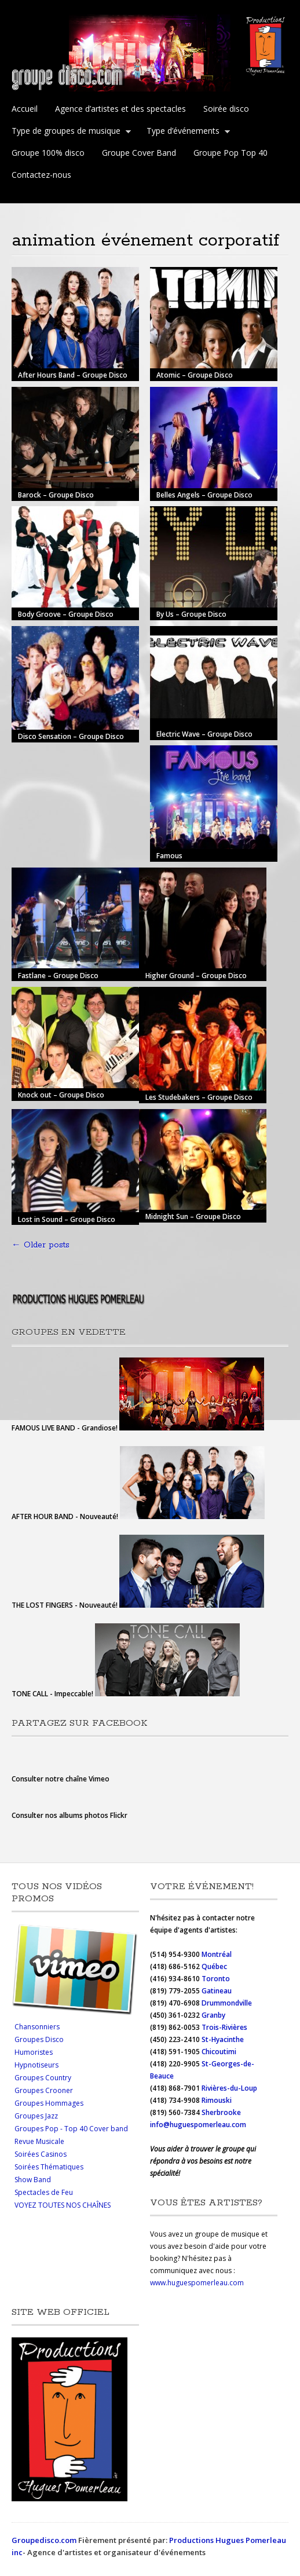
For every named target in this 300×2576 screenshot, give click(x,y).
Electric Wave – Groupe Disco (204, 734)
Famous (169, 856)
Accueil (25, 108)
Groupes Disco (39, 2039)
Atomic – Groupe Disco (194, 375)
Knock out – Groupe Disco (61, 1095)
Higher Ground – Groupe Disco (196, 975)
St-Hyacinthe (223, 2039)
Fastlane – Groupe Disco (58, 975)
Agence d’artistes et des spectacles (120, 108)
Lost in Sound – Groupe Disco (66, 1219)
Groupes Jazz (36, 2116)
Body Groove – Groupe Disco (66, 614)
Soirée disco (226, 108)
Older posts (40, 1245)
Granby (213, 2015)
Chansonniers (37, 2027)
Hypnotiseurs (36, 2065)
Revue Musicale (39, 2141)
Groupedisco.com (44, 2540)
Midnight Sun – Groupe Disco (193, 1216)
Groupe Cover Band (139, 152)
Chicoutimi (219, 2052)
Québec (215, 1966)
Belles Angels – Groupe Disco (204, 495)
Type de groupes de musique (68, 132)
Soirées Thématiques (48, 2167)
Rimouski (217, 2100)
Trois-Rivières (224, 2027)
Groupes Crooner (43, 2090)
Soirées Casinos (40, 2154)
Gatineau (217, 1991)
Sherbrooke (221, 2112)
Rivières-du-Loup (229, 2088)
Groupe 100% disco (48, 152)
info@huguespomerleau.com (198, 2124)
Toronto (217, 1979)
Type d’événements (186, 132)
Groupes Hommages (48, 2103)
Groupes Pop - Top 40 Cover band (71, 2129)
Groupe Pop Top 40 (230, 152)
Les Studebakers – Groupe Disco (199, 1097)
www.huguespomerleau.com (197, 2283)
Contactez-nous (41, 174)
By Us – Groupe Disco (191, 614)
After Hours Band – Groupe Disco (72, 375)
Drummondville (227, 2003)
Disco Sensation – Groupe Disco (71, 736)
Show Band (32, 2180)
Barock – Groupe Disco (56, 495)
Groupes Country (42, 2078)
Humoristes (33, 2052)
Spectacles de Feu (43, 2192)
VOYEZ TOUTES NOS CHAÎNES (62, 2205)
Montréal (217, 1954)
